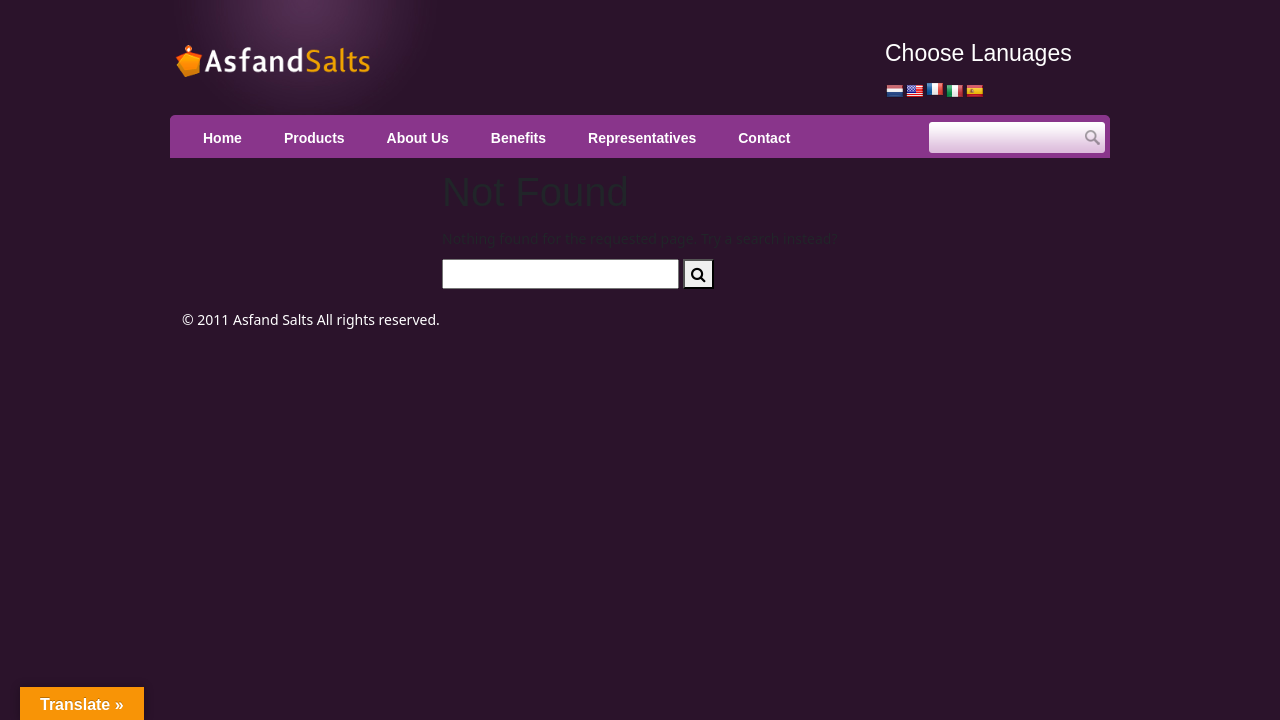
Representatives (642, 138)
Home (222, 138)
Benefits (518, 138)
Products (314, 138)
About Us (418, 138)
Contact (764, 138)
